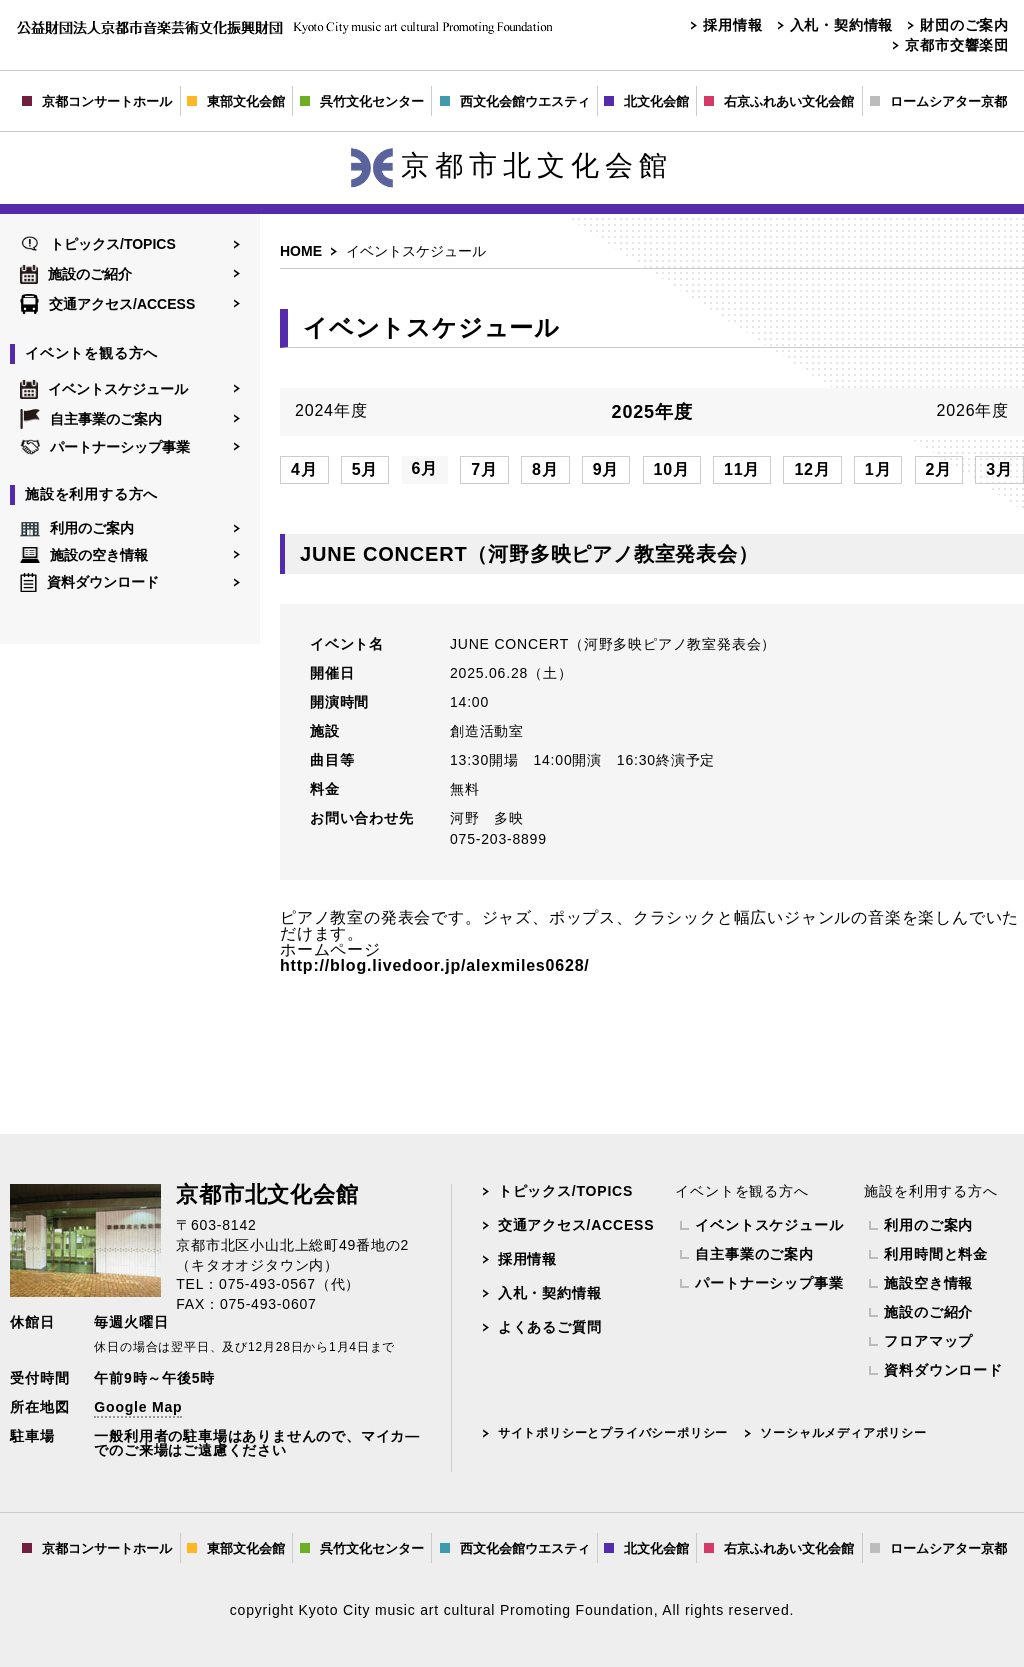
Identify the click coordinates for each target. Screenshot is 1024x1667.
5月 (365, 469)
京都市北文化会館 (512, 165)
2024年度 (331, 411)
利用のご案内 (77, 529)
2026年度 (973, 411)
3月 (999, 469)
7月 (484, 469)
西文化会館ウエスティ (515, 101)
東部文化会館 (236, 101)
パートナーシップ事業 (105, 447)
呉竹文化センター (362, 101)
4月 (304, 469)
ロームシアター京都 (938, 101)
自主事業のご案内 (91, 419)
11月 (742, 469)
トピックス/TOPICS (98, 244)
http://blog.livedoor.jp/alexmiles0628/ (435, 965)
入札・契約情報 (842, 25)
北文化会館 (646, 101)
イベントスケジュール (104, 389)
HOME (301, 251)
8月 (545, 469)
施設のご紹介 (76, 274)
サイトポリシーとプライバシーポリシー (613, 1433)
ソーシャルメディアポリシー (843, 1433)
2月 (939, 469)
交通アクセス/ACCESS (107, 304)
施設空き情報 (928, 1283)
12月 (812, 469)
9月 (606, 469)
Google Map (138, 1407)
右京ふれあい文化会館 (779, 101)
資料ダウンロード (89, 582)
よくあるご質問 (550, 1327)
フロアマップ (928, 1341)
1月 (878, 469)
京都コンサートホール (97, 101)
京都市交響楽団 (957, 45)
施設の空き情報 (84, 554)
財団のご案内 (964, 25)
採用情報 (732, 25)
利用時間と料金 (936, 1254)
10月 (672, 469)
